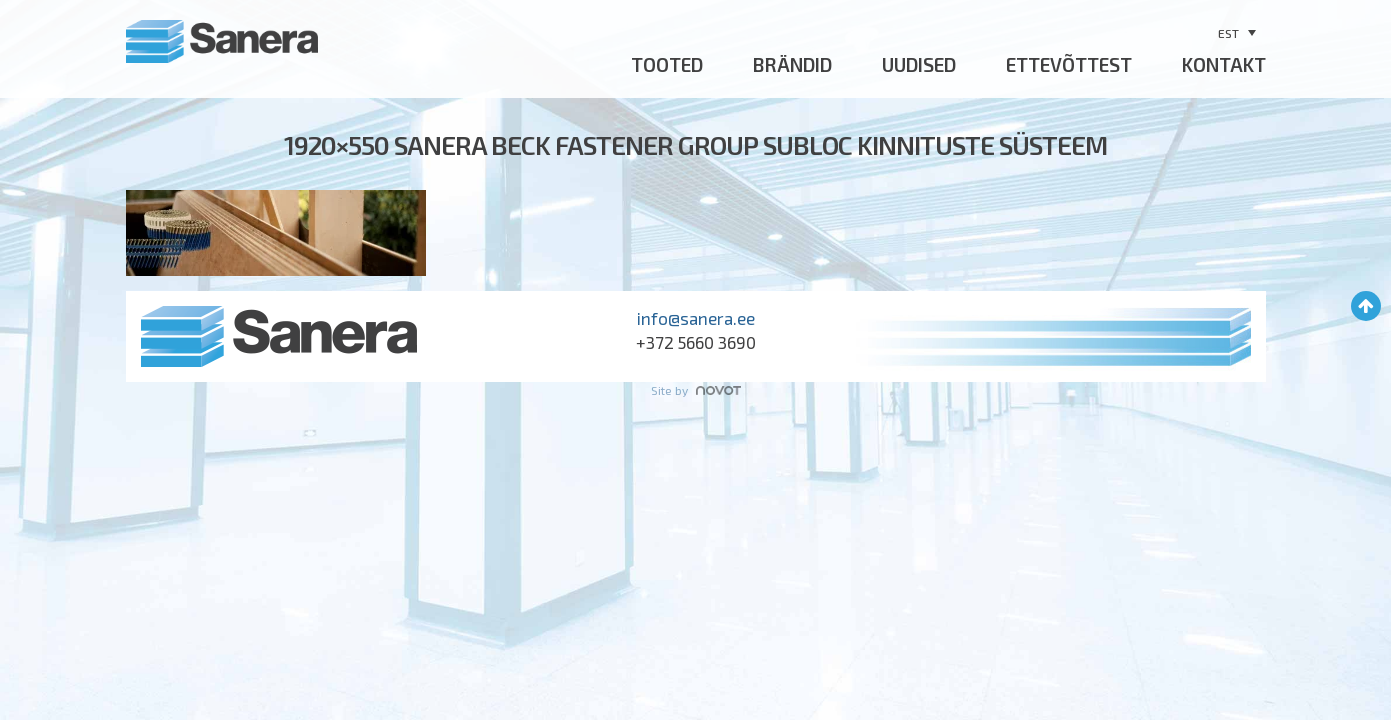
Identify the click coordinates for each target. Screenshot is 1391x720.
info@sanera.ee (696, 318)
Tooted (667, 64)
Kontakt (1224, 64)
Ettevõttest (1069, 64)
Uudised (919, 64)
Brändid (792, 64)
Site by (696, 390)
